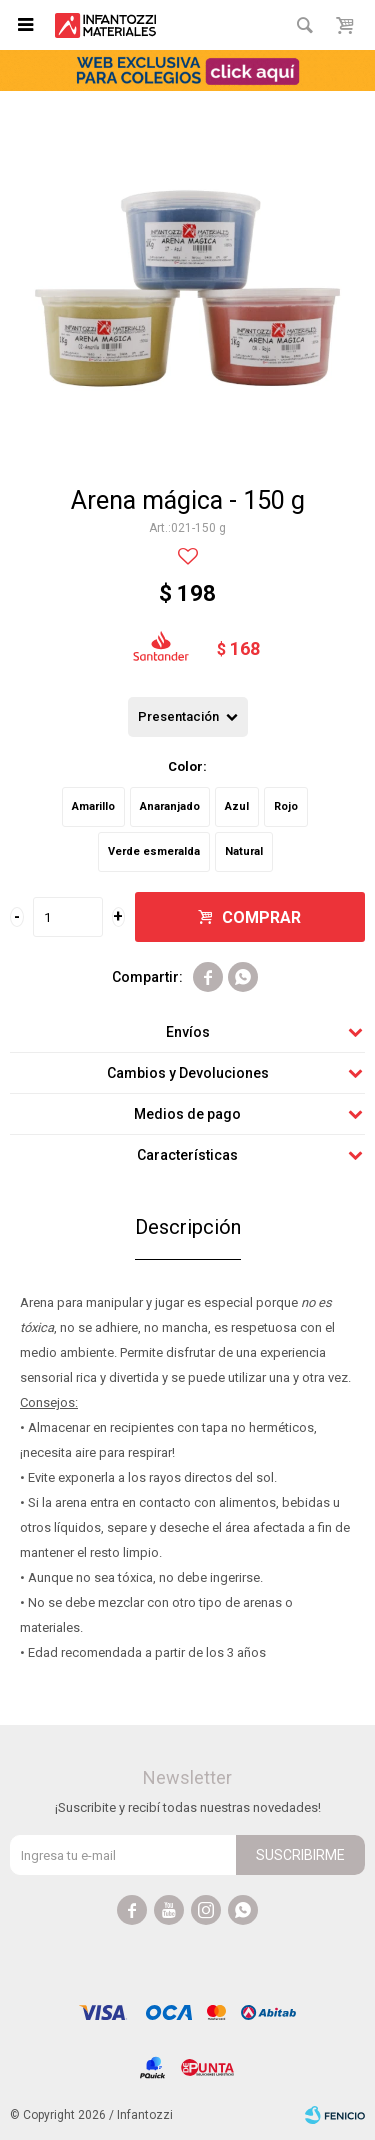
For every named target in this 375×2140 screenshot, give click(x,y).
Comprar (261, 917)
